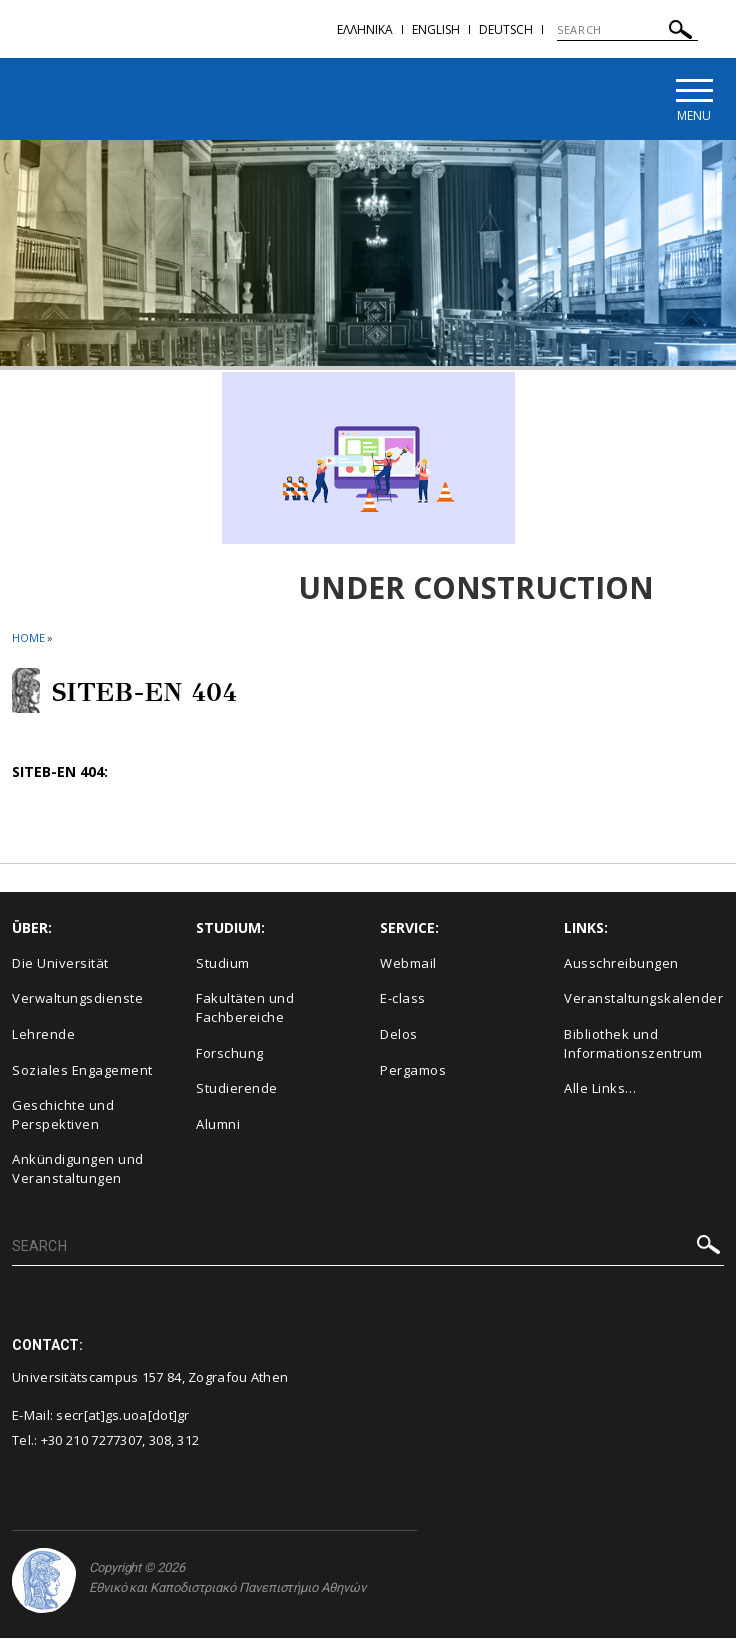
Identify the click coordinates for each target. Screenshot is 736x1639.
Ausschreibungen (621, 964)
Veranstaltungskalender (643, 999)
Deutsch (506, 29)
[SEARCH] (627, 30)
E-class (403, 999)
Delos (399, 1035)
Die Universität (60, 964)
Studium (223, 964)
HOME (28, 638)
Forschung (230, 1054)
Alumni (218, 1125)
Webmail (408, 964)
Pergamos (413, 1071)
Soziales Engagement (82, 1071)
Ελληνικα (365, 29)
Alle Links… (600, 1089)
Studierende (237, 1089)
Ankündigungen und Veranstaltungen (78, 1169)
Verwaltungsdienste (77, 999)
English (436, 29)
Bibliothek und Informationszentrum (633, 1044)
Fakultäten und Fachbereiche (245, 1008)
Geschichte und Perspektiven (63, 1115)
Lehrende (43, 1035)
